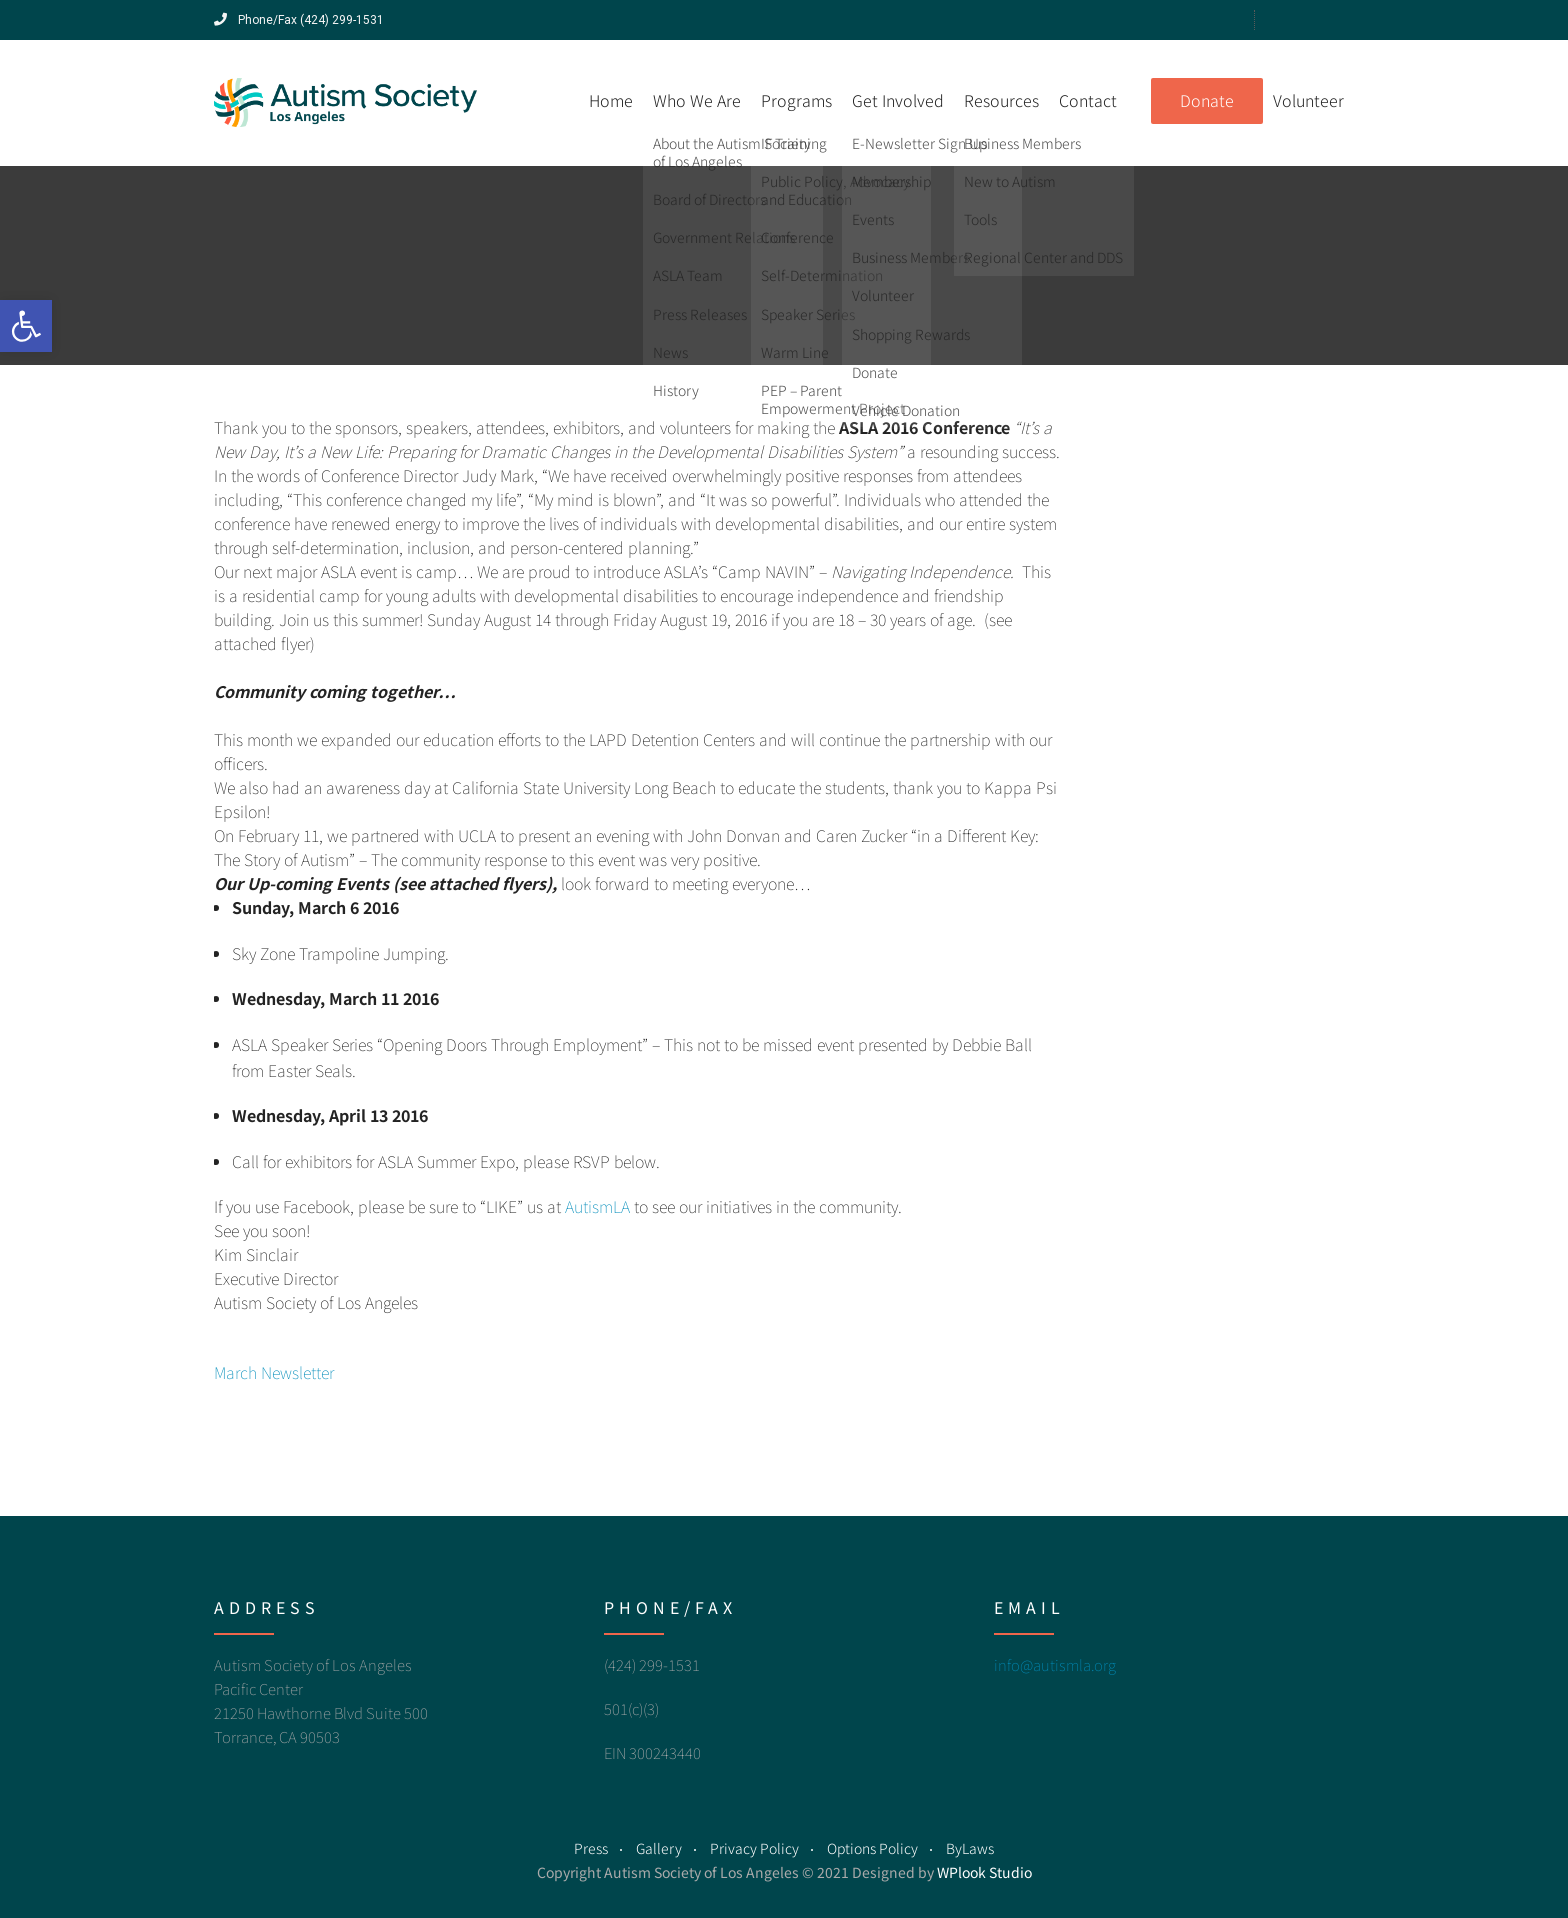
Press (591, 1848)
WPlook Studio (984, 1872)
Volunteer (1308, 100)
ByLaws (970, 1848)
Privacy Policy (754, 1848)
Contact (1088, 100)
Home (611, 100)
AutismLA (597, 1206)
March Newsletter (274, 1372)
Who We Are (697, 100)
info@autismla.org (1055, 1664)
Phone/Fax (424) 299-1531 (299, 20)
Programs (796, 100)
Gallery (659, 1848)
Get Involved (898, 100)
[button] (26, 326)
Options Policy (872, 1848)
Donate (1207, 100)
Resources (1001, 100)
